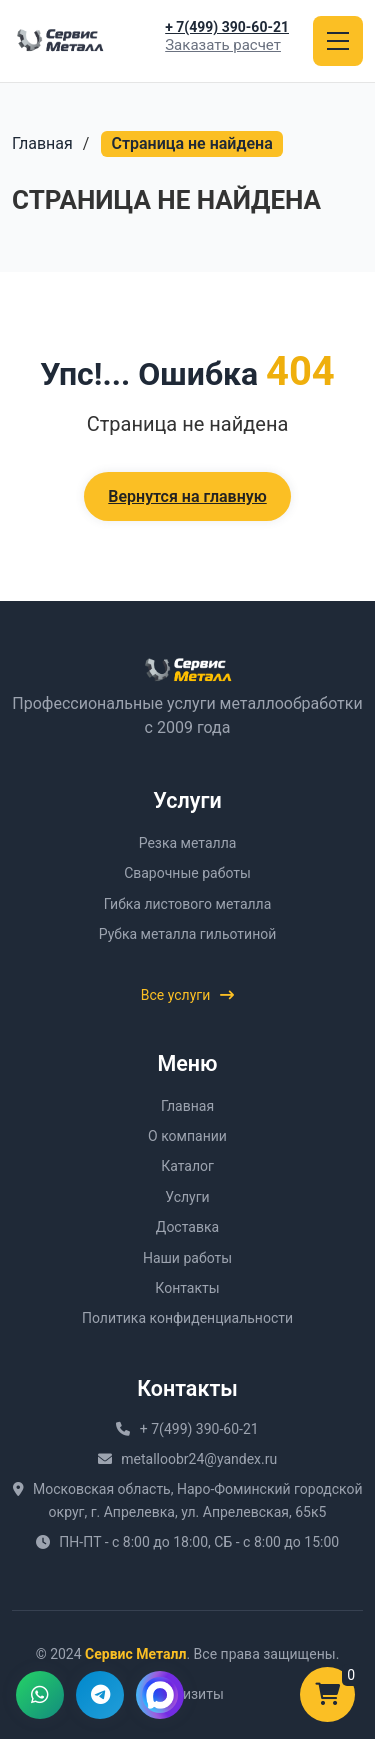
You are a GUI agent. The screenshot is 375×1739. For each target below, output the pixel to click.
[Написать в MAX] (160, 1695)
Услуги (187, 1197)
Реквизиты (187, 1694)
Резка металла (188, 843)
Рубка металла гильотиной (188, 934)
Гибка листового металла (188, 904)
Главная (42, 143)
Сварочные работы (187, 873)
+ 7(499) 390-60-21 (227, 27)
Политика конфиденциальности (187, 1318)
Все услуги (188, 995)
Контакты (187, 1288)
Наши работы (187, 1258)
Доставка (187, 1227)
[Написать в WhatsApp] (40, 1695)
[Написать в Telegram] (100, 1695)
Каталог (187, 1166)
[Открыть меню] (338, 41)
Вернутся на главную (187, 496)
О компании (187, 1136)
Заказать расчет (223, 45)
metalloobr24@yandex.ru (199, 1459)
